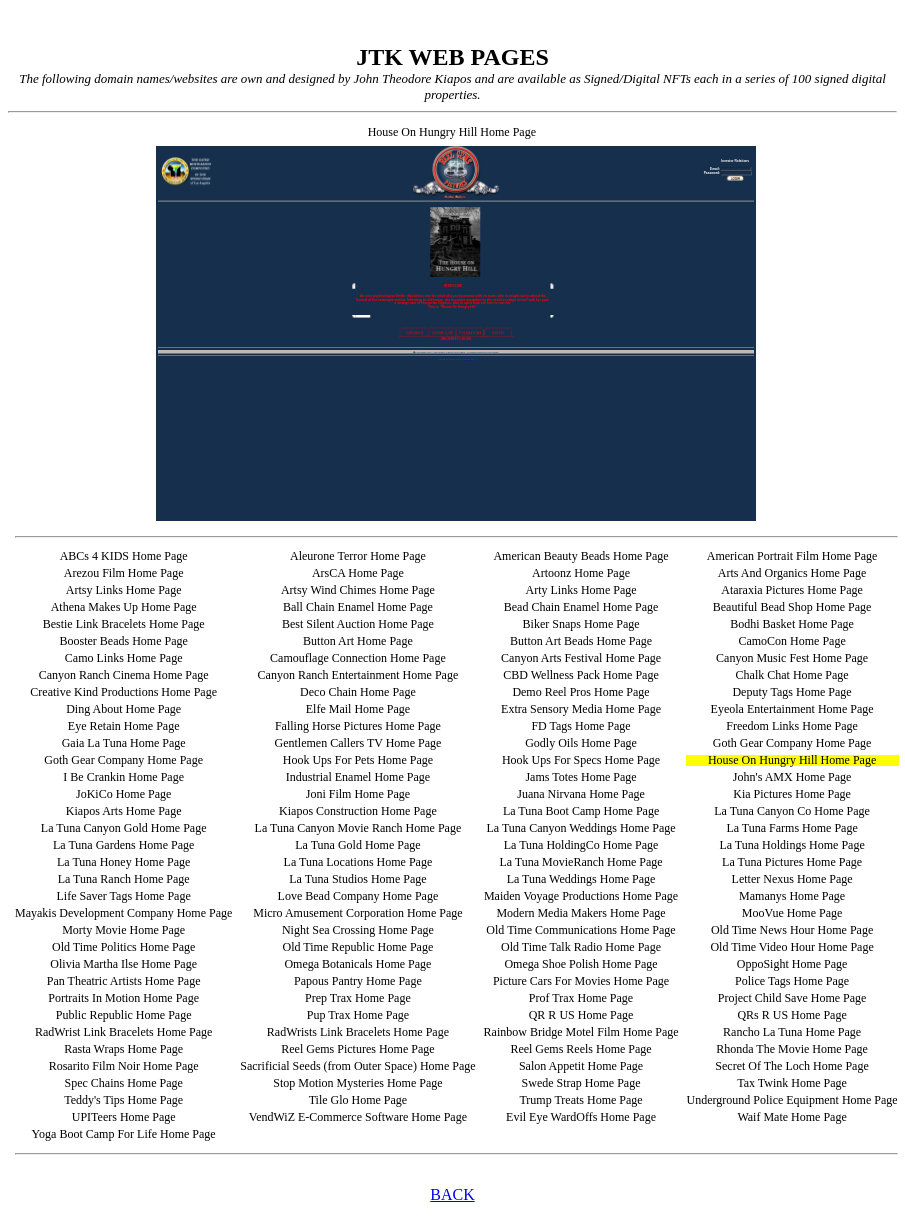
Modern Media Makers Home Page (580, 913)
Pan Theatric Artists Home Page (124, 981)
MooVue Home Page (792, 913)
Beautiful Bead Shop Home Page (792, 607)
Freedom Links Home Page (792, 726)
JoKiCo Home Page (123, 794)
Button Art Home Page (358, 641)
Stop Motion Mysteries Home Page (357, 1083)
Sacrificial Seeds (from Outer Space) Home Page (357, 1066)
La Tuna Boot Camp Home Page (581, 811)
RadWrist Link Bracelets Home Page (123, 1032)
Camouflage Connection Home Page (358, 658)
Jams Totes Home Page (580, 777)
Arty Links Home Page (581, 590)
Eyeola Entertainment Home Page (792, 709)
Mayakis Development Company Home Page (123, 913)
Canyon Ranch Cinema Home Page (124, 675)
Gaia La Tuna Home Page (124, 743)
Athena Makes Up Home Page (124, 607)
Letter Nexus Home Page (792, 879)
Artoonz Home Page (581, 573)
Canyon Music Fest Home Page (792, 658)
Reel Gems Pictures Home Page (357, 1049)
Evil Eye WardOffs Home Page (581, 1117)
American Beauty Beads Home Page (580, 556)
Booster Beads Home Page (123, 641)
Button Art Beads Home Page (581, 641)
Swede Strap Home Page (581, 1083)
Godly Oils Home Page (581, 743)
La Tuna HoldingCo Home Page (581, 845)
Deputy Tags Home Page (791, 692)
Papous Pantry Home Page (358, 981)
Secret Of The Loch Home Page (791, 1066)
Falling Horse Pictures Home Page (358, 726)
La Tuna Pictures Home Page (792, 862)
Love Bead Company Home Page (358, 896)
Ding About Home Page (123, 709)
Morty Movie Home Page (123, 930)
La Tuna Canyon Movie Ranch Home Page (358, 828)
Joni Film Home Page (358, 794)
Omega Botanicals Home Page (357, 964)
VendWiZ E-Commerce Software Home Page (358, 1117)
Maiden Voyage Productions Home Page (581, 896)
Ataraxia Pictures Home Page (792, 590)
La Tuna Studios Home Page (357, 879)
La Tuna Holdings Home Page (791, 845)
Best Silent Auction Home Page (358, 624)
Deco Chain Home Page (358, 692)
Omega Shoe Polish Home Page (580, 964)
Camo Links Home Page (124, 658)
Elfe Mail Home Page (358, 709)
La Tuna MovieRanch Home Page (580, 862)
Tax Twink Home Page (792, 1083)
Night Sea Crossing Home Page (358, 930)
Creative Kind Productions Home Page (123, 692)
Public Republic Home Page (124, 1015)
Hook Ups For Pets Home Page (358, 760)
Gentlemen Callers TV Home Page (357, 743)
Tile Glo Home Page (358, 1100)
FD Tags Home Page (580, 726)
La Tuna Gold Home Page (357, 845)
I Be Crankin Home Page (123, 777)
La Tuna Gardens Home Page (123, 845)
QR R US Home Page (581, 1015)
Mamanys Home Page (792, 896)
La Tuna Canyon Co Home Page (792, 811)
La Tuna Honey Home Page (123, 862)
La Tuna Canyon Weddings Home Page (580, 828)
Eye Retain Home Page (124, 726)
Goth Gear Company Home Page (792, 743)
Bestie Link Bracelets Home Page (124, 624)
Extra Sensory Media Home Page (581, 709)
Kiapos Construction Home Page (358, 811)
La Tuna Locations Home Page (358, 862)
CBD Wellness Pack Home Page (580, 675)
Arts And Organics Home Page (792, 573)
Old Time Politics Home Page (123, 947)
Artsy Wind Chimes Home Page (358, 590)
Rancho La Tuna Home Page (792, 1032)
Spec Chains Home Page (123, 1083)
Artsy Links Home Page (124, 590)
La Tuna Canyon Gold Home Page (124, 828)
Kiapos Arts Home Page (124, 811)
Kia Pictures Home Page (792, 794)
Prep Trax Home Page (358, 998)
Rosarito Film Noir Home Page (124, 1066)
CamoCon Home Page (791, 641)
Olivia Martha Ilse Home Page (123, 964)
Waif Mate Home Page (791, 1117)
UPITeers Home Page (124, 1117)
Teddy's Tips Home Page (123, 1100)
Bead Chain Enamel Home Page (581, 607)
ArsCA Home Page (358, 573)
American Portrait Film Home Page (792, 556)
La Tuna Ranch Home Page (124, 879)
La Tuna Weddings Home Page (581, 879)
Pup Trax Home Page (358, 1015)
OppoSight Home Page (792, 964)
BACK (452, 1194)
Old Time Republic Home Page (358, 947)
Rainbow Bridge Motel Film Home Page (581, 1032)
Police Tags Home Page (792, 981)
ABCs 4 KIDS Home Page (124, 556)
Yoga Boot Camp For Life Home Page (124, 1134)
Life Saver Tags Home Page (124, 896)
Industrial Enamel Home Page (358, 777)
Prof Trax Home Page (581, 998)
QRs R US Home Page (791, 1015)
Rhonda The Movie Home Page (792, 1049)
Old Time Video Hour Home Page (791, 947)
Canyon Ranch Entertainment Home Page (358, 675)
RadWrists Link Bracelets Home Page (358, 1032)
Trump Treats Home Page (580, 1100)
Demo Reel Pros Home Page (580, 692)
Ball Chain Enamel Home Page (358, 607)
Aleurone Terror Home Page (358, 556)
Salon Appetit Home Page (581, 1066)
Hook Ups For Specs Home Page (581, 760)
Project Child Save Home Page (792, 998)
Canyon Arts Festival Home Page (581, 658)
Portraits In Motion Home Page (123, 998)
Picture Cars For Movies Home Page (581, 981)
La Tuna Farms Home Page (791, 828)
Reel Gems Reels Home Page (580, 1049)
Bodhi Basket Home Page (792, 624)
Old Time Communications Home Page (580, 930)
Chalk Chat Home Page (792, 675)
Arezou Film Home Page (124, 573)
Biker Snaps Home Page (581, 624)
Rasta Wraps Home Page (123, 1049)
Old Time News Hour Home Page (792, 930)
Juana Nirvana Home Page (581, 794)
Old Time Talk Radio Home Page (581, 947)
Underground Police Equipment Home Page (792, 1100)
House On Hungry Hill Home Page (792, 760)
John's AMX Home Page (792, 777)
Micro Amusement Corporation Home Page (357, 913)
